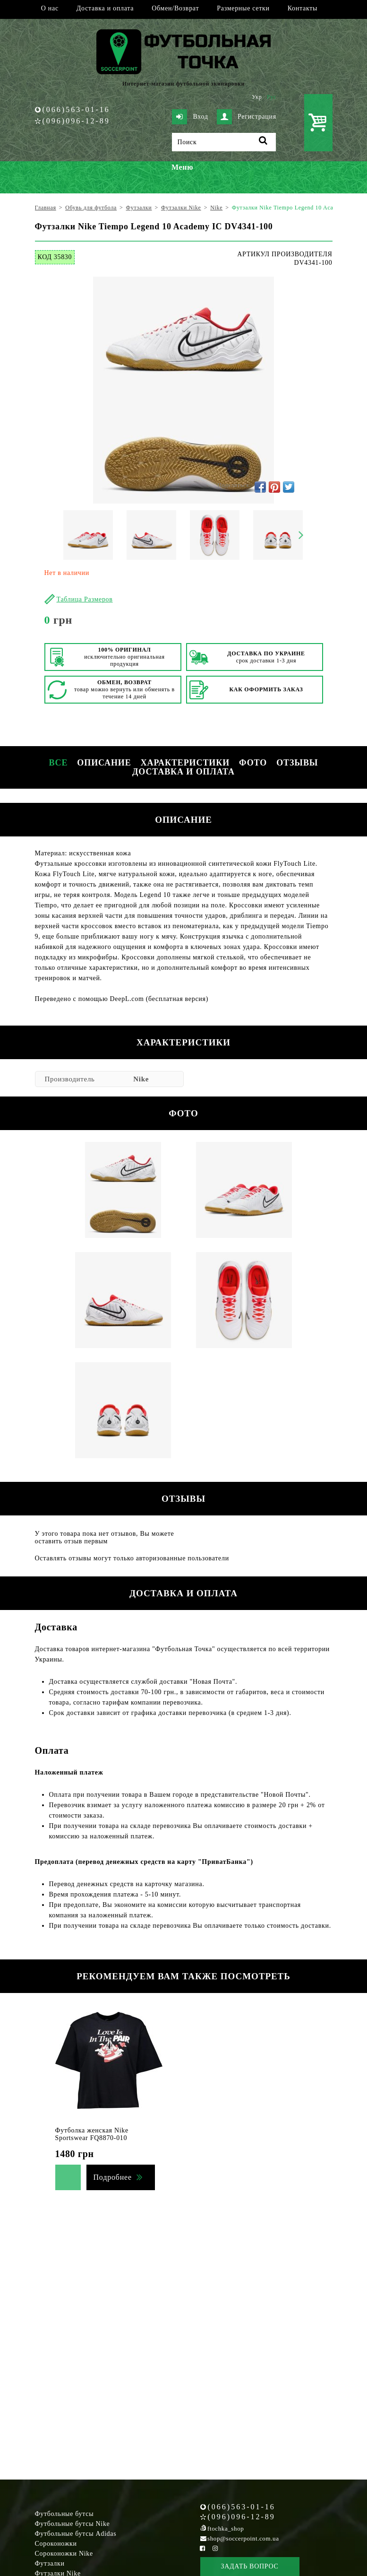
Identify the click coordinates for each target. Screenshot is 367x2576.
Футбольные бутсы (64, 2513)
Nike (141, 1079)
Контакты (302, 8)
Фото (253, 762)
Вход (190, 116)
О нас (50, 8)
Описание (104, 762)
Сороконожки (56, 2543)
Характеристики (185, 762)
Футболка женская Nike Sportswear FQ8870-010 (91, 2134)
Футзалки (50, 2563)
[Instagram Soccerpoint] (215, 2548)
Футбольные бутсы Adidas (76, 2533)
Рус (271, 97)
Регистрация (246, 116)
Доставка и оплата (105, 8)
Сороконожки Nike (64, 2553)
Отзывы (297, 762)
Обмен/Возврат (175, 8)
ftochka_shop (225, 2528)
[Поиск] (224, 142)
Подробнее (113, 2177)
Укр (257, 97)
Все (58, 762)
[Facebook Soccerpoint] (202, 2548)
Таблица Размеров (85, 599)
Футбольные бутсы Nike (72, 2523)
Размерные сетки (243, 8)
